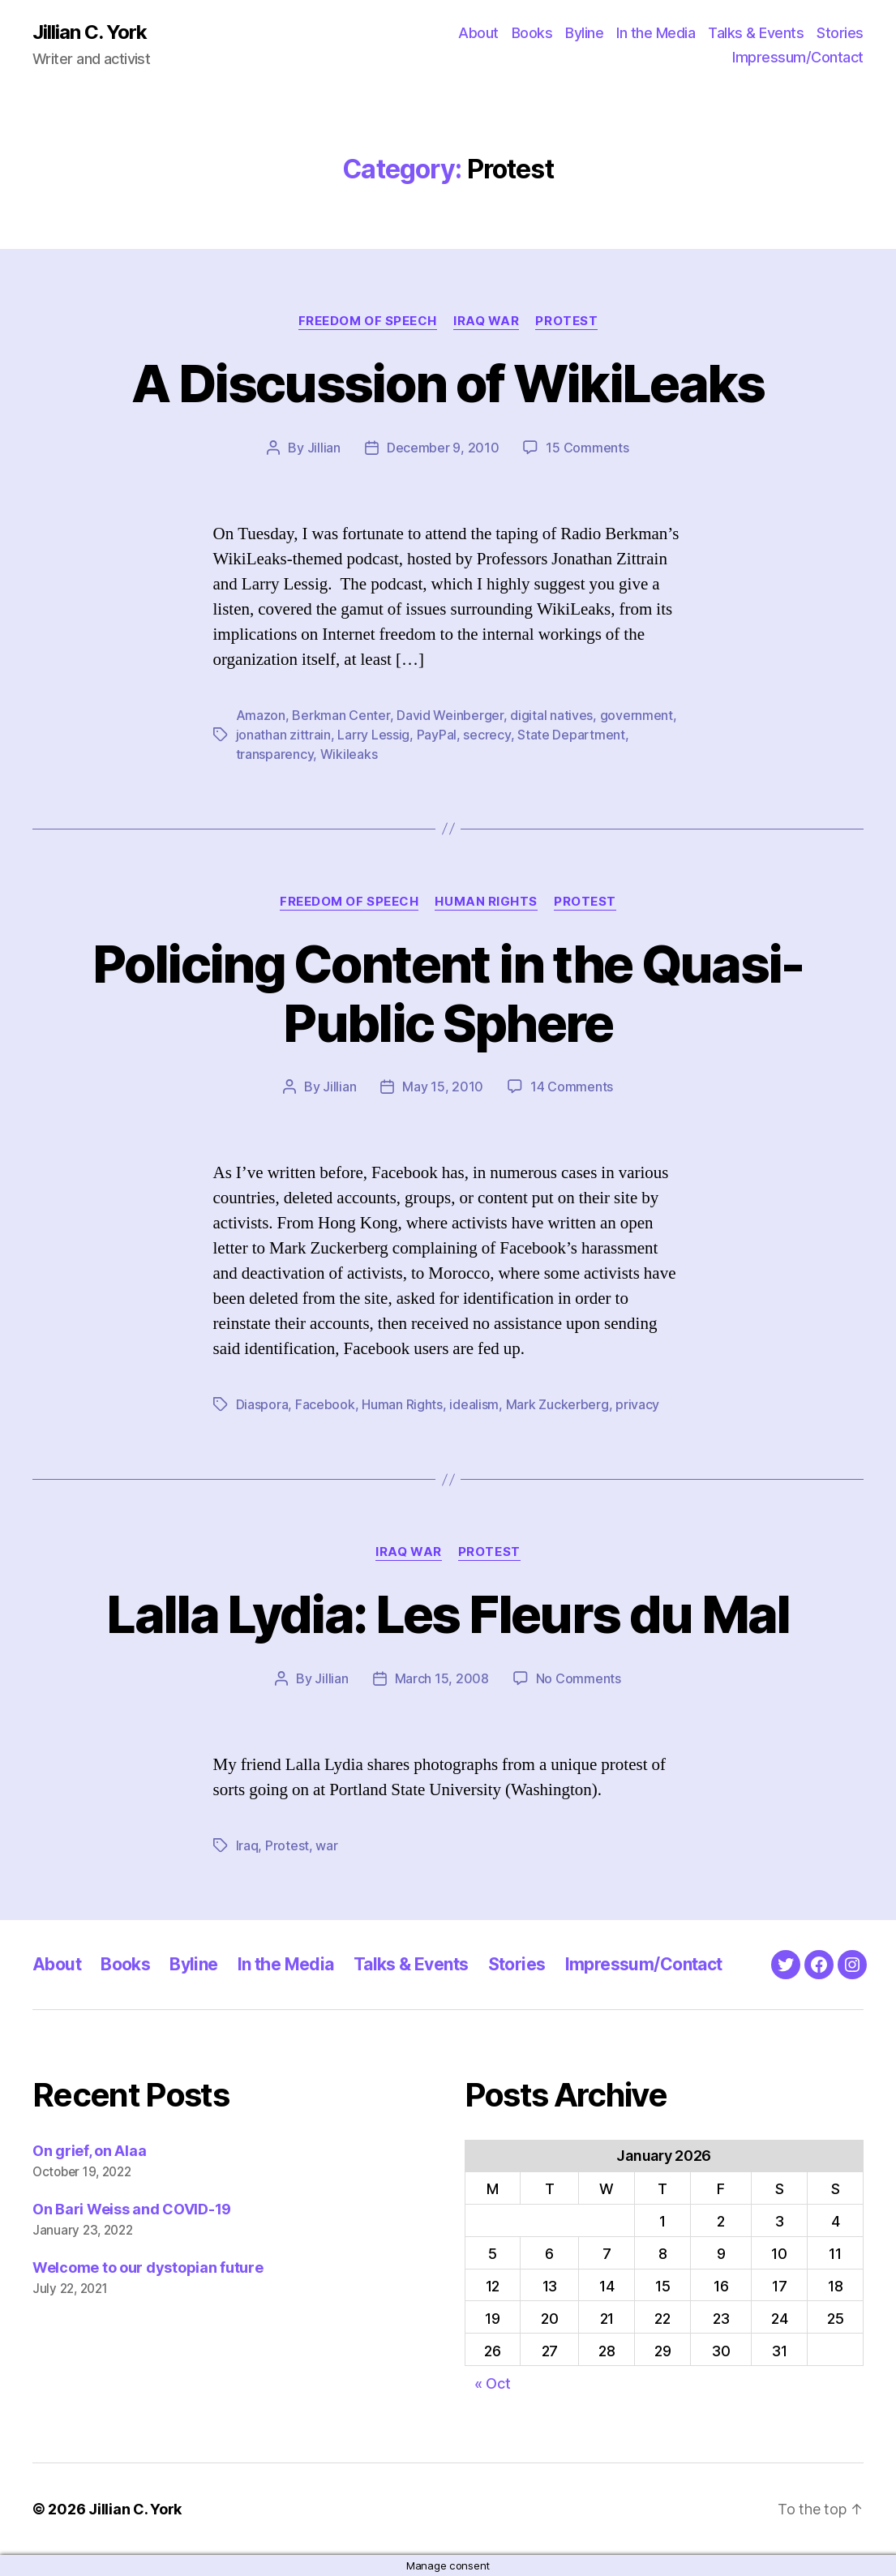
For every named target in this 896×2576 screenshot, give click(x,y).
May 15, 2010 (442, 1086)
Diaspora (262, 1404)
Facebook (325, 1404)
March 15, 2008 (442, 1678)
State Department (571, 735)
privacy (637, 1404)
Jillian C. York (89, 32)
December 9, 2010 (443, 447)
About (478, 32)
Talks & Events (756, 32)
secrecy (486, 735)
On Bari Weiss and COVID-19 (131, 2209)
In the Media (655, 32)
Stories (840, 32)
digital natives (551, 715)
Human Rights (486, 901)
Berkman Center (340, 715)
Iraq (247, 1845)
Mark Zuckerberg (557, 1404)
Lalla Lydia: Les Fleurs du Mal (447, 1614)
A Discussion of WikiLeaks (448, 383)
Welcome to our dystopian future (148, 2267)
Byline (584, 32)
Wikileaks (349, 754)
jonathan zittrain (283, 735)
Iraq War (486, 321)
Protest (566, 321)
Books (532, 32)
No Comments (578, 1678)
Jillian (324, 447)
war (326, 1845)
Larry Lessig (373, 735)
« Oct (492, 2383)
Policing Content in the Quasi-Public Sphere (447, 993)
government (636, 715)
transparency (275, 754)
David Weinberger (450, 715)
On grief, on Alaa (89, 2150)
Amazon (260, 715)
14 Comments (571, 1086)
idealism (474, 1404)
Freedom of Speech (367, 321)
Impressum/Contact (798, 57)
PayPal (437, 735)
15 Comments (587, 447)
